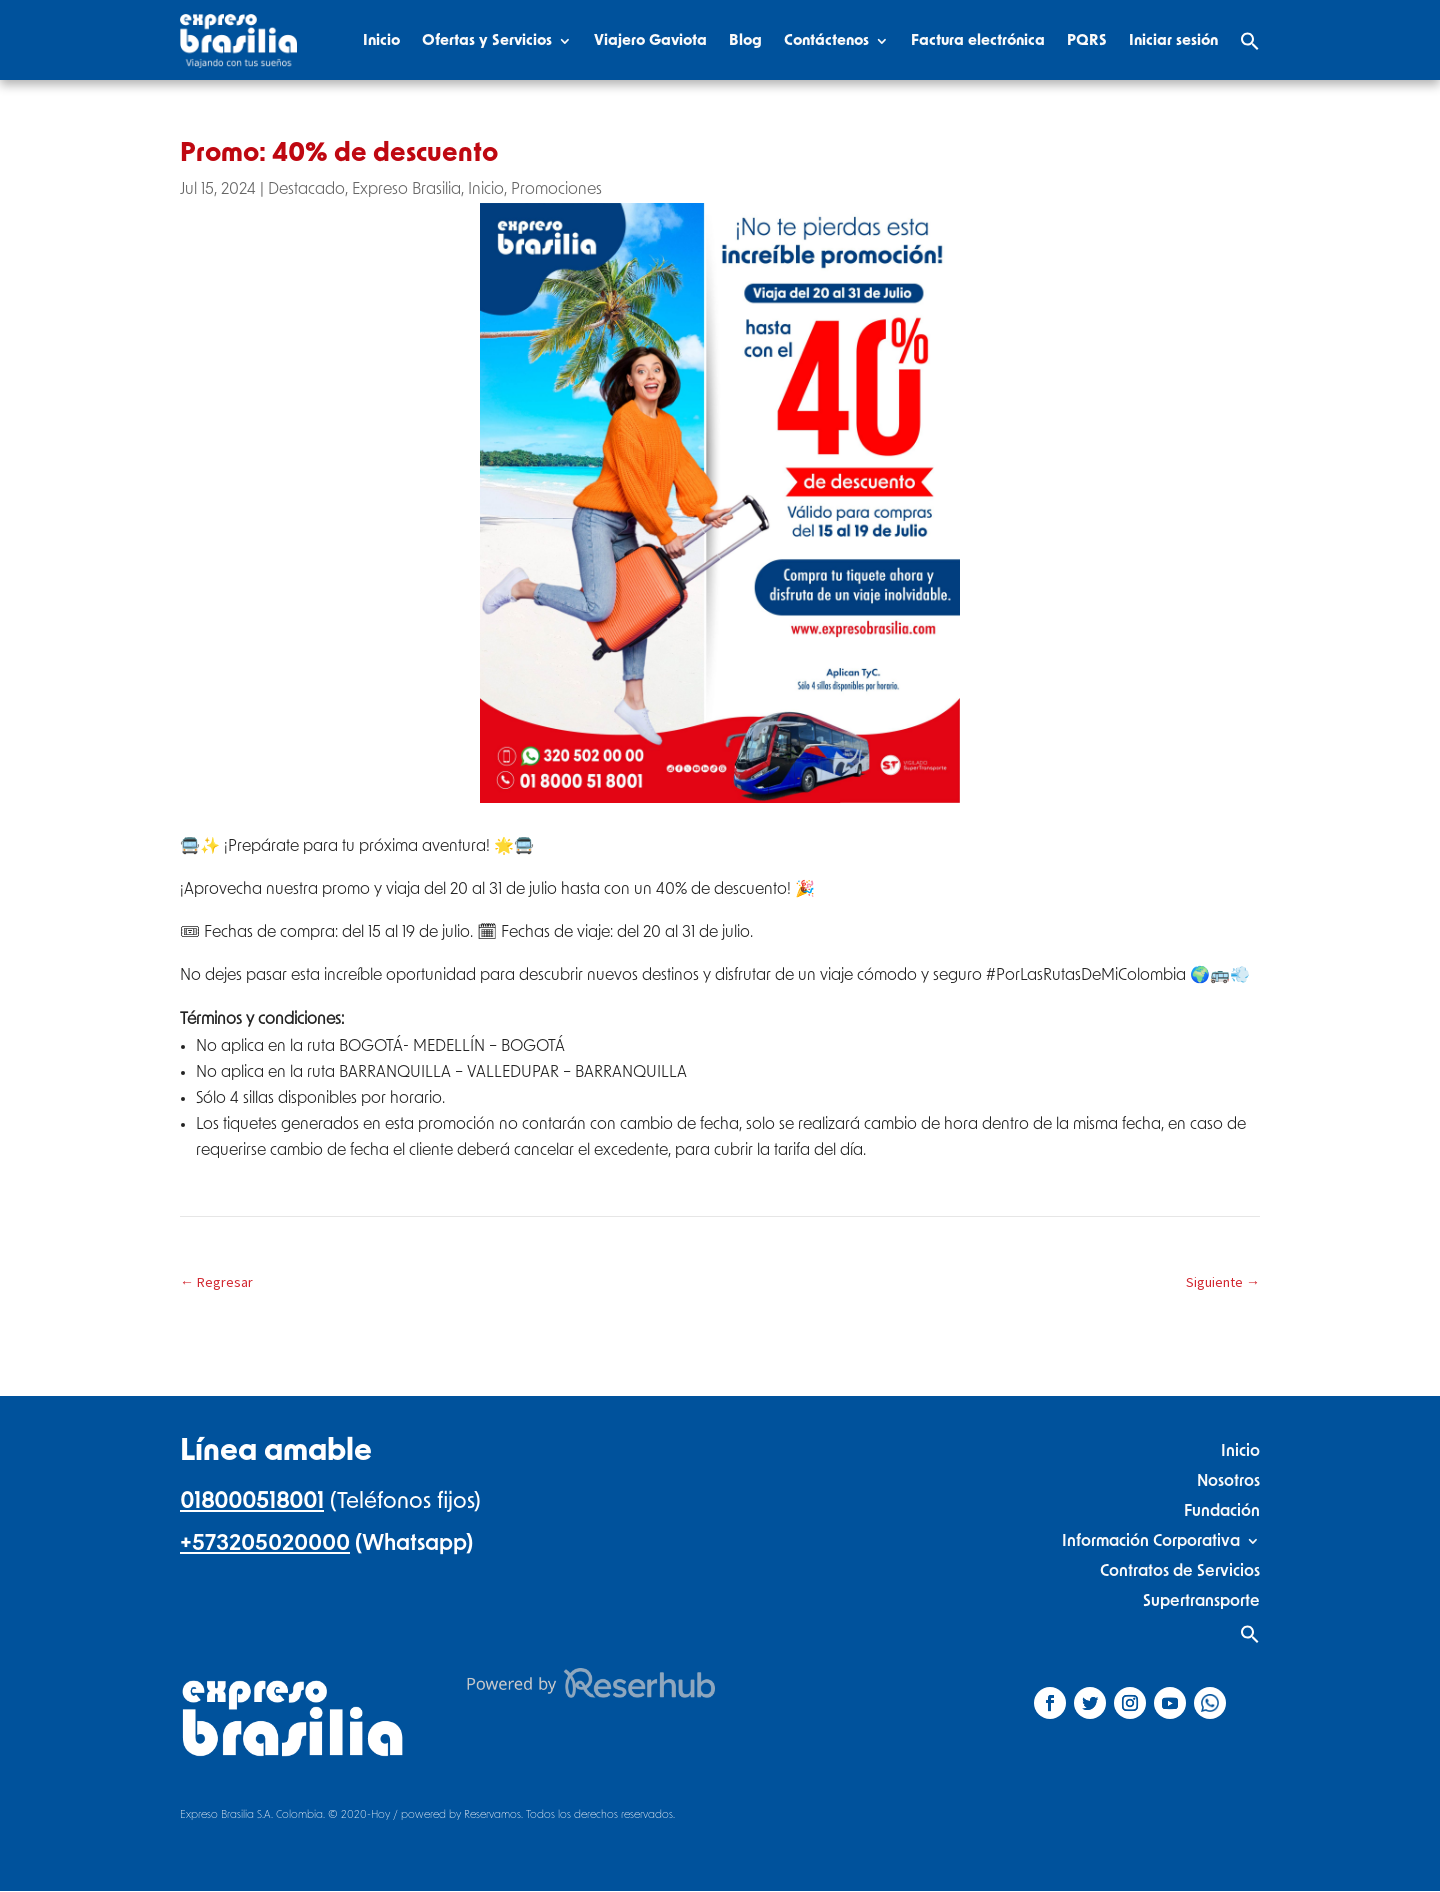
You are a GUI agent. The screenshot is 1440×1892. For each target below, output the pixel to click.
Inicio (381, 40)
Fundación (1222, 1510)
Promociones (556, 189)
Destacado (306, 189)
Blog (745, 40)
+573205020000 (265, 1543)
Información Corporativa (1151, 1540)
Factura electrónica (978, 40)
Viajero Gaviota (650, 40)
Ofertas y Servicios (487, 40)
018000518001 (252, 1501)
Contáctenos (826, 40)
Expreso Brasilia (406, 189)
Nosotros (1228, 1480)
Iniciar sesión (1173, 40)
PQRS (1087, 40)
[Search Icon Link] (1250, 41)
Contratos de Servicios (1180, 1570)
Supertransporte (1201, 1600)
